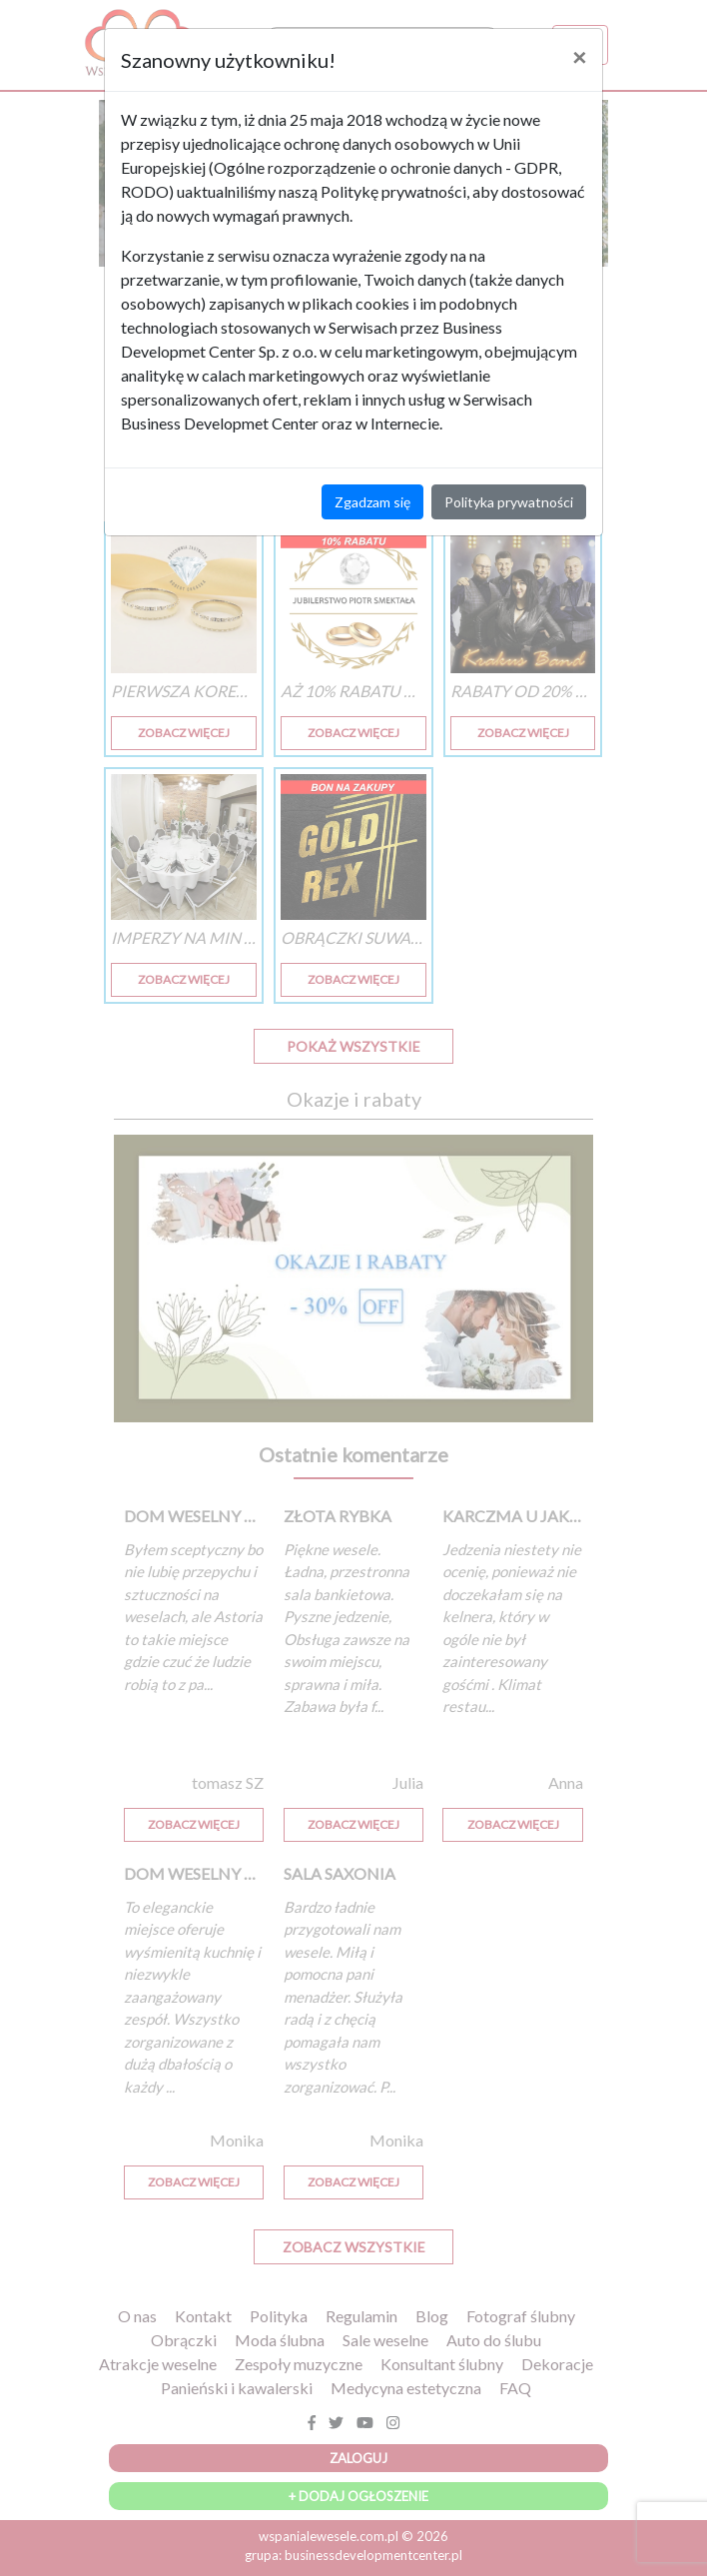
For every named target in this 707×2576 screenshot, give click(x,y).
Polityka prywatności (508, 501)
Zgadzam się (372, 501)
